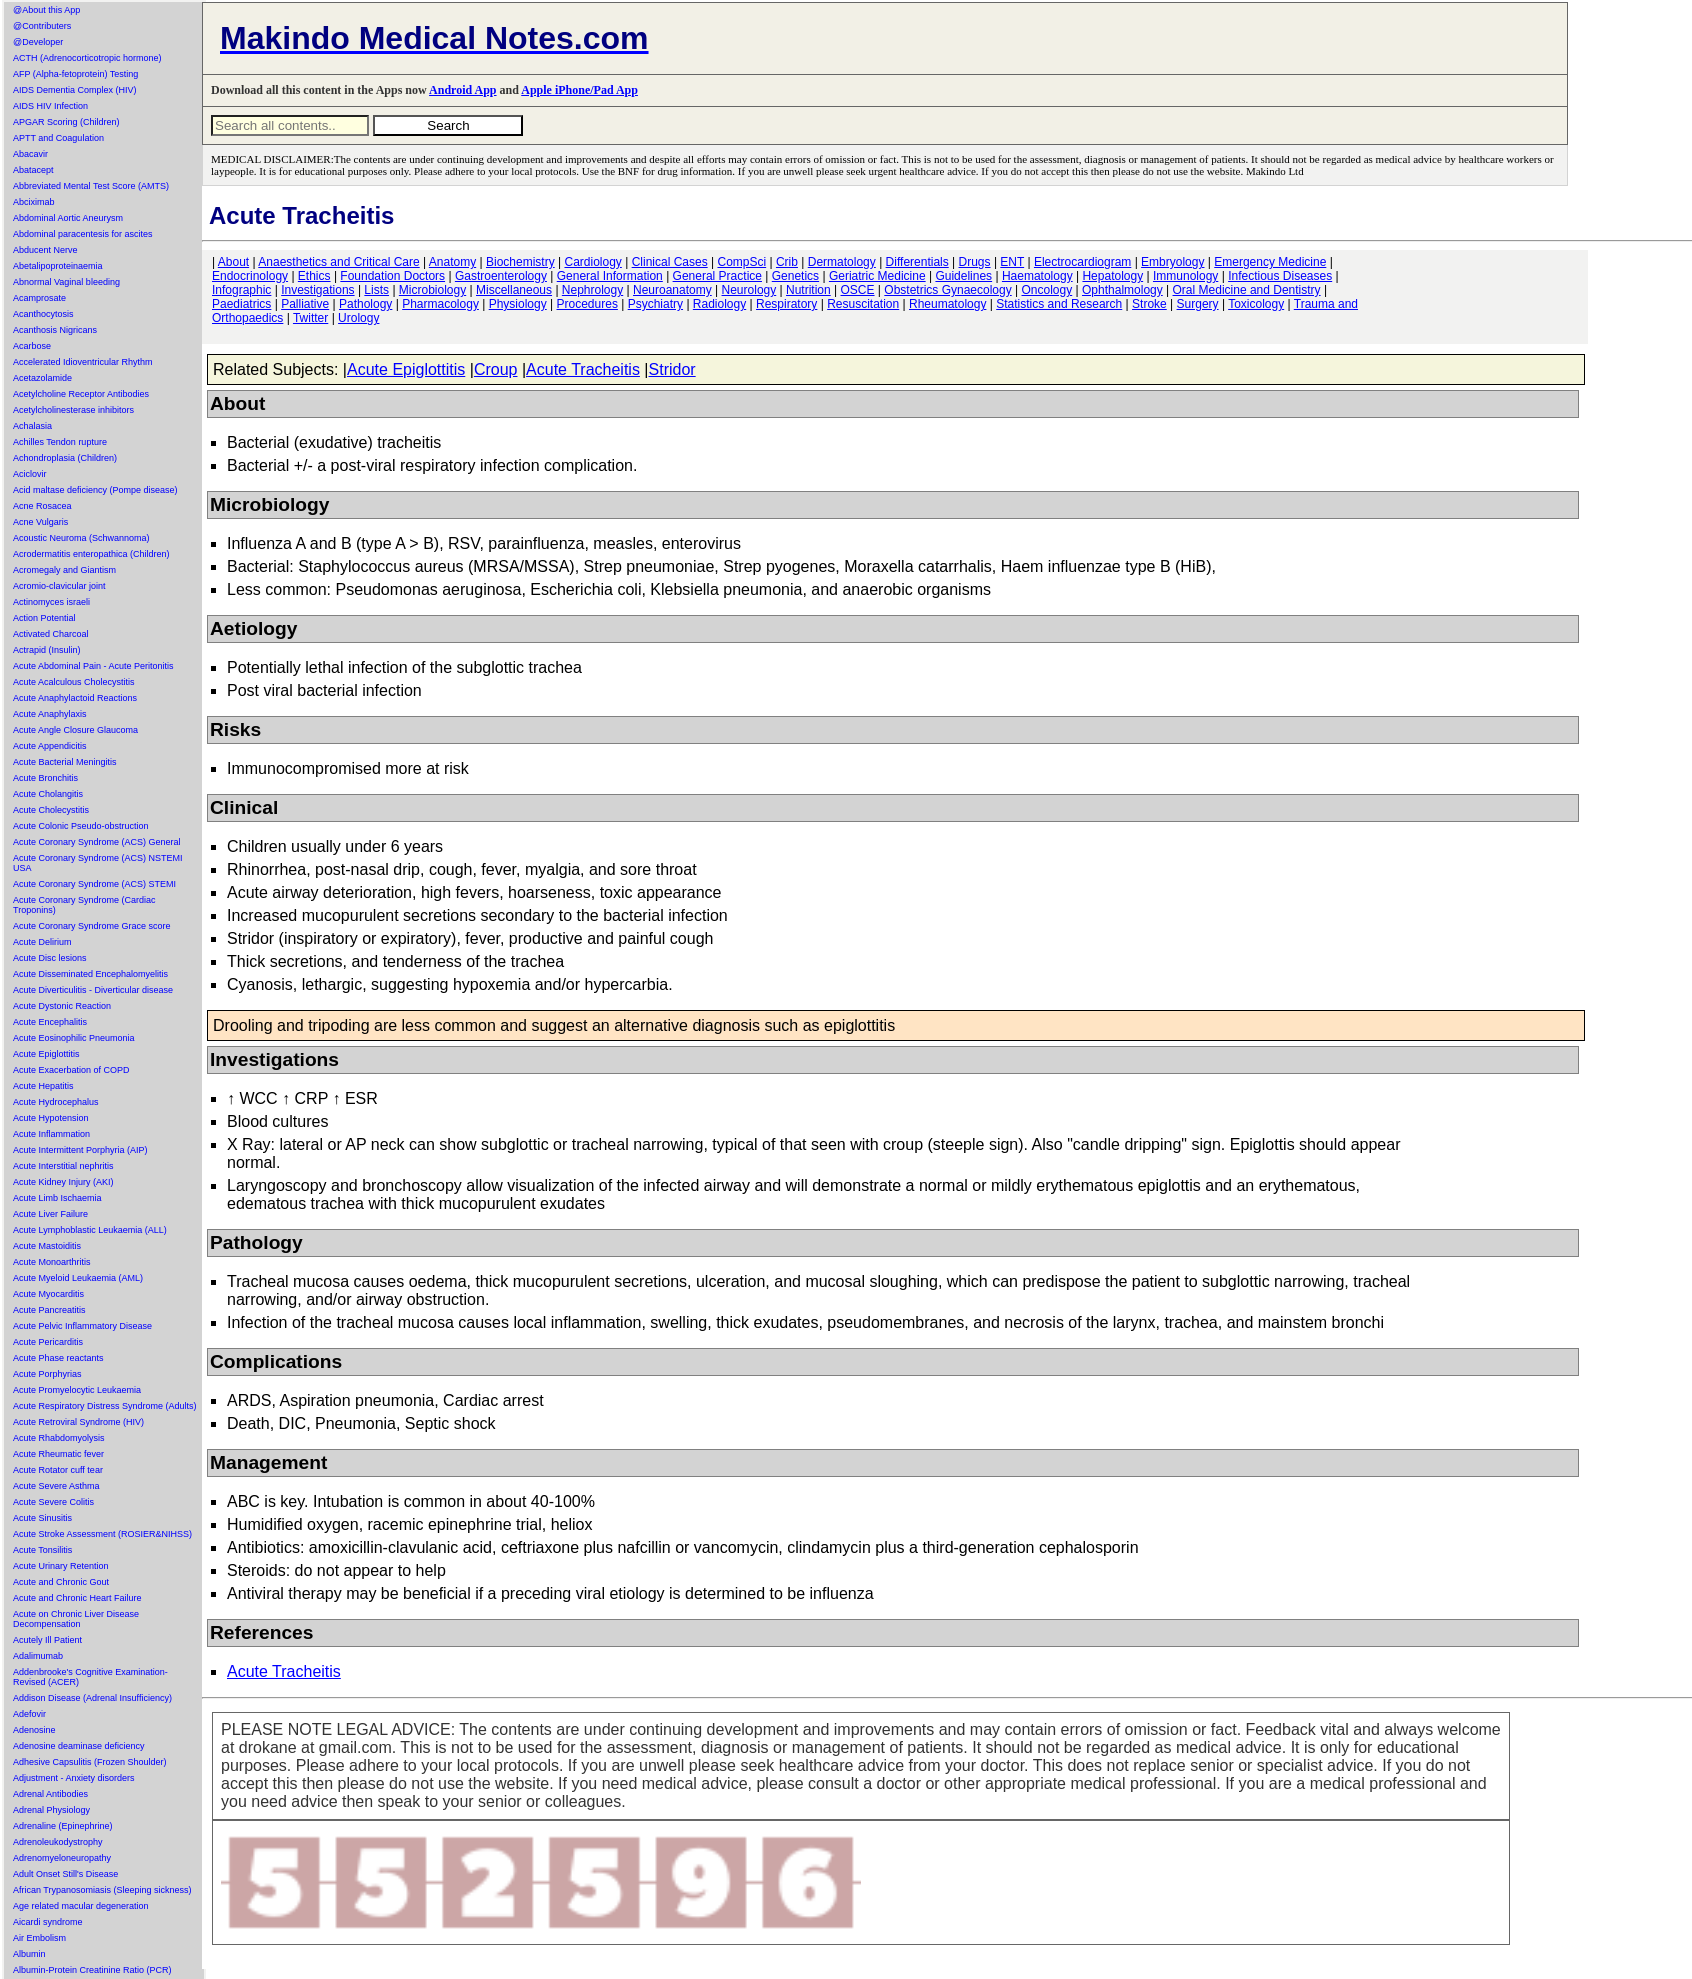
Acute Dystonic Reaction (62, 1006)
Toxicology (1256, 304)
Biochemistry (520, 262)
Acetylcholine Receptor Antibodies (81, 394)
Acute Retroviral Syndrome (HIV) (78, 1422)
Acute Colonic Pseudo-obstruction (81, 826)
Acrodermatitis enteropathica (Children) (91, 554)
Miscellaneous (514, 290)
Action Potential (44, 618)
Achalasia (32, 426)
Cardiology (592, 262)
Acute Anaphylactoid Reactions (75, 698)
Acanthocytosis (43, 314)
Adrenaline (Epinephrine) (63, 1826)
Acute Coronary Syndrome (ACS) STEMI (94, 884)
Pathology (365, 304)
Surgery (1198, 304)
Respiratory (786, 304)
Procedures (587, 304)
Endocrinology (250, 276)
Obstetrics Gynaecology (947, 290)
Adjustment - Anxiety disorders (74, 1778)
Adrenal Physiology (51, 1810)
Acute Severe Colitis (53, 1502)
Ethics (314, 276)
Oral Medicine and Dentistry (1247, 290)
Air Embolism (39, 1938)
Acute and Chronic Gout (61, 1582)
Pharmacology (440, 304)
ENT (1012, 262)
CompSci (741, 262)
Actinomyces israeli (51, 602)
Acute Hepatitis (43, 1086)
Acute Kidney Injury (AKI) (63, 1182)
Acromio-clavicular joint (59, 586)
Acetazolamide (42, 378)
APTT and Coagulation (58, 138)
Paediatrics (241, 304)
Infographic (241, 290)
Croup (496, 369)
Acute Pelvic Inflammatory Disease (82, 1326)
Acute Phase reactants (58, 1358)
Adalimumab (38, 1656)
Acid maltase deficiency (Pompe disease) (95, 490)
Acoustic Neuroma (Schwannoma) (81, 538)
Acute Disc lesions (50, 958)
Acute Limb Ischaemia (57, 1198)
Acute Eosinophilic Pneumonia (74, 1038)
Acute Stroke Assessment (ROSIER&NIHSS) (102, 1534)
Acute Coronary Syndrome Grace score (92, 926)
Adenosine (34, 1730)
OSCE (858, 290)
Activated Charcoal (51, 634)
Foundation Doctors (392, 276)
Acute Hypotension (51, 1118)
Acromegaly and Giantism (64, 570)
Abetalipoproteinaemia (58, 266)
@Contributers (42, 26)
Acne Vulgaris (40, 522)
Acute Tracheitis (583, 369)
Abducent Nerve (45, 250)
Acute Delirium (42, 942)
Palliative (305, 304)
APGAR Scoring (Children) (66, 122)
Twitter (310, 318)
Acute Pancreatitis (49, 1310)
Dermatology (842, 262)
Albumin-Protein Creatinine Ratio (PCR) (92, 1970)
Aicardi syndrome (48, 1922)
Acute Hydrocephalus (56, 1102)
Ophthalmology (1122, 290)
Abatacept (33, 170)
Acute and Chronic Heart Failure (77, 1598)
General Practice (717, 276)
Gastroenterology (501, 276)
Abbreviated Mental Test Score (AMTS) (91, 186)
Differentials (917, 262)
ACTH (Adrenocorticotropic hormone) (87, 58)
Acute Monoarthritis (52, 1262)
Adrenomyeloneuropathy (62, 1858)
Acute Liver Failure (50, 1214)
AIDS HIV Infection (50, 106)
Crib (787, 262)
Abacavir (30, 154)
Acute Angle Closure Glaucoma (75, 730)
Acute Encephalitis (50, 1022)
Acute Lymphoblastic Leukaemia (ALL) (90, 1230)
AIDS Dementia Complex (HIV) (75, 90)
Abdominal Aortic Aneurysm (68, 218)
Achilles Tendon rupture (60, 442)
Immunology (1185, 276)
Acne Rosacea (42, 506)
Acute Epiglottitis (46, 1054)
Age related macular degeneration (81, 1906)
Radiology (719, 304)
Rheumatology (947, 304)
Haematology (1037, 276)
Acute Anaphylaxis (50, 714)
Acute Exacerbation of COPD (71, 1070)
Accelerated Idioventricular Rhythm (83, 362)
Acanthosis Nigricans (55, 330)
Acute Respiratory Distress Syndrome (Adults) (105, 1406)
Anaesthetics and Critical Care (338, 262)
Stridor (672, 369)
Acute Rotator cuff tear (58, 1470)
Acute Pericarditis (48, 1342)
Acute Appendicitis (50, 746)
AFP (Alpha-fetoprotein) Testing (75, 74)
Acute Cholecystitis (51, 810)
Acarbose (32, 346)
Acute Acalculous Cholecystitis (74, 682)
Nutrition (808, 290)
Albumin (29, 1954)
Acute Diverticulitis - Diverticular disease (93, 990)
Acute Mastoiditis (47, 1246)
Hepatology (1112, 276)
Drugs (975, 262)
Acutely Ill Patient (47, 1640)
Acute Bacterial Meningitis (65, 762)
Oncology (1047, 290)
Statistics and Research (1059, 304)
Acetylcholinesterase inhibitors (73, 410)
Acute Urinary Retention (61, 1566)
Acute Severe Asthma (56, 1486)
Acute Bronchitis (45, 778)
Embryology (1172, 262)
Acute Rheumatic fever (58, 1454)
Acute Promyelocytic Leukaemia (77, 1390)
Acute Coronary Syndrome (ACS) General (97, 842)
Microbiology (432, 290)
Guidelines (963, 276)
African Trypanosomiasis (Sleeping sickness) (102, 1890)
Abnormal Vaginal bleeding (66, 282)
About (233, 262)
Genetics (795, 276)
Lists (376, 290)
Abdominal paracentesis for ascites (83, 234)
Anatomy (452, 262)
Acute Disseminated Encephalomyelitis (90, 974)
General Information (610, 276)
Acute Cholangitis (48, 794)
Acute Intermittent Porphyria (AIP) (80, 1150)
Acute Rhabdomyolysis (59, 1438)
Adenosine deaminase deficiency (79, 1746)
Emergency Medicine (1270, 262)
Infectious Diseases (1280, 276)
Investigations (317, 290)
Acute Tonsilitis (42, 1550)
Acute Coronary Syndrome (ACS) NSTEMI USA (98, 863)
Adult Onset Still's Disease (65, 1874)
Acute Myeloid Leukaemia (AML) (78, 1278)
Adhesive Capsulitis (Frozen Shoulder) (90, 1762)
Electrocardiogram (1082, 262)
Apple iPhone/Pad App (579, 90)
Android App (462, 90)
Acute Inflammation (51, 1134)
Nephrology (592, 290)
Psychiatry (655, 304)
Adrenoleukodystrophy (58, 1842)
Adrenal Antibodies (50, 1794)
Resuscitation (863, 304)
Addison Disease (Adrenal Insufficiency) (92, 1698)
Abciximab (34, 202)
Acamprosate (39, 298)
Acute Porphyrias (47, 1374)
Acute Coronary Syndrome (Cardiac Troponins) (84, 905)
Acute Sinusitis (42, 1518)
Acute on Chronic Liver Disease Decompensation (76, 1619)
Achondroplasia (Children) (65, 458)
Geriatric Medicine (877, 276)
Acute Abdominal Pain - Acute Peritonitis (93, 666)
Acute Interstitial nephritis (63, 1166)
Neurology (749, 290)
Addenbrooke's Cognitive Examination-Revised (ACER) (90, 1677)
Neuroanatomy (672, 290)
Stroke (1149, 304)
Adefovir (29, 1714)
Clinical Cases (670, 262)
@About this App (46, 10)
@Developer (38, 42)
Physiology (518, 304)
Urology (358, 318)
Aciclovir (30, 474)
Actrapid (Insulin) (47, 650)
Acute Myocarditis (48, 1294)
